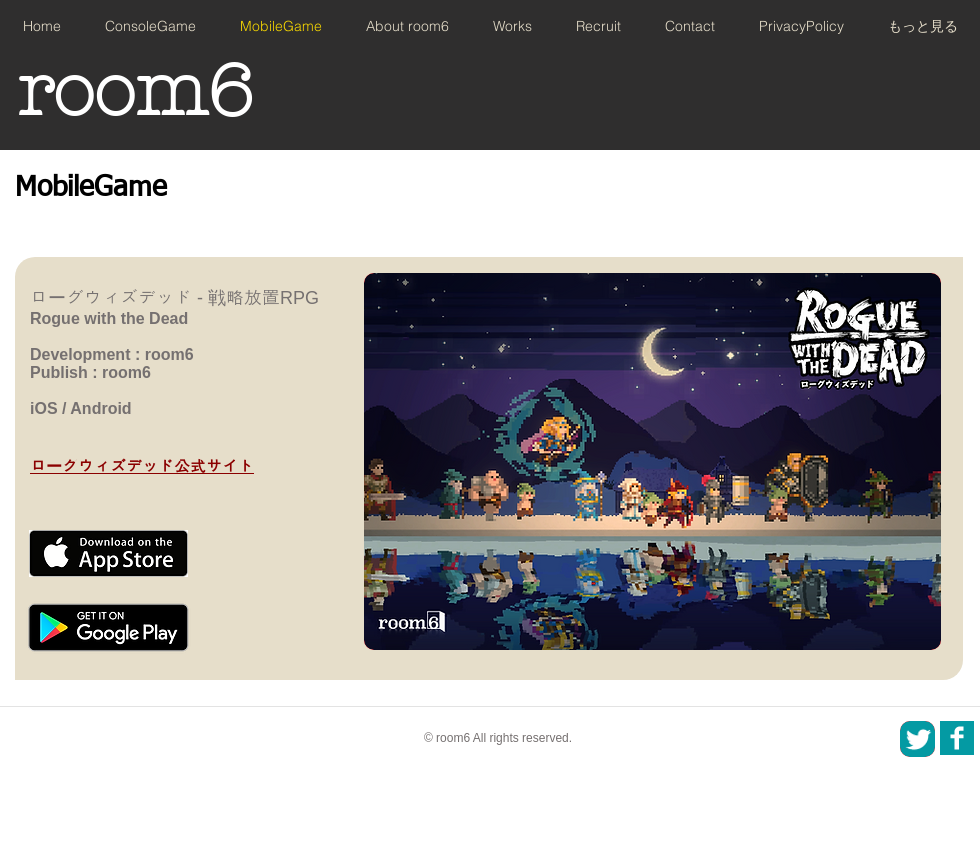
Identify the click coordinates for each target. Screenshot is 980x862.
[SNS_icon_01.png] (957, 738)
